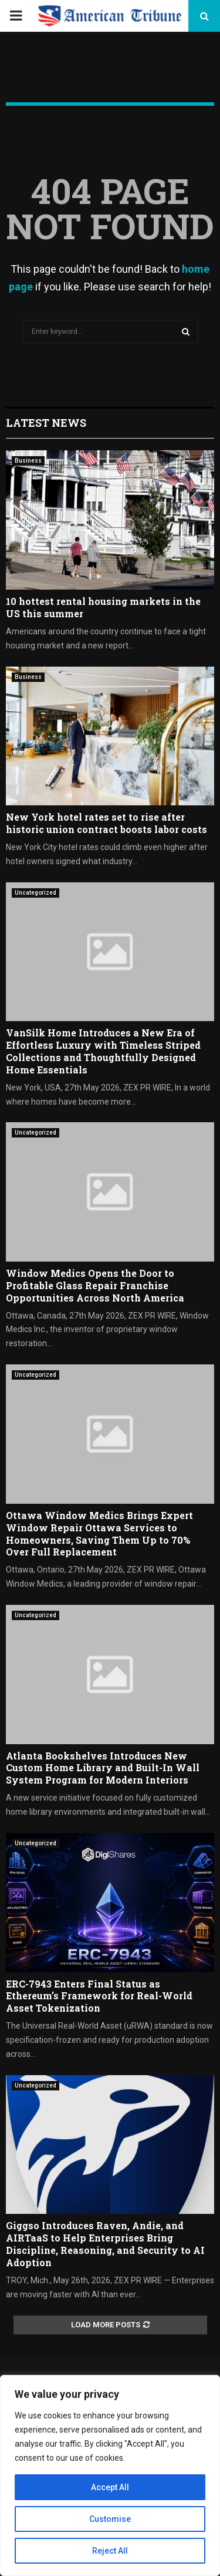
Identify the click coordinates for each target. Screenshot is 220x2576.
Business (28, 460)
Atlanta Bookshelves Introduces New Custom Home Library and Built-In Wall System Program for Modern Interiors (102, 1768)
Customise (110, 2519)
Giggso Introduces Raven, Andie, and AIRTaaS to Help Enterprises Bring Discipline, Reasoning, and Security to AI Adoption (105, 2243)
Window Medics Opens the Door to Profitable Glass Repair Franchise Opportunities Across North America (95, 1285)
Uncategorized (35, 892)
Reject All (110, 2550)
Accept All (110, 2487)
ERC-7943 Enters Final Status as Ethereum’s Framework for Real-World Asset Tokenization (99, 1996)
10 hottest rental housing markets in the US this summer (103, 607)
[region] (110, 2475)
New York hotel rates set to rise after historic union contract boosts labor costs (106, 823)
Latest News (46, 423)
